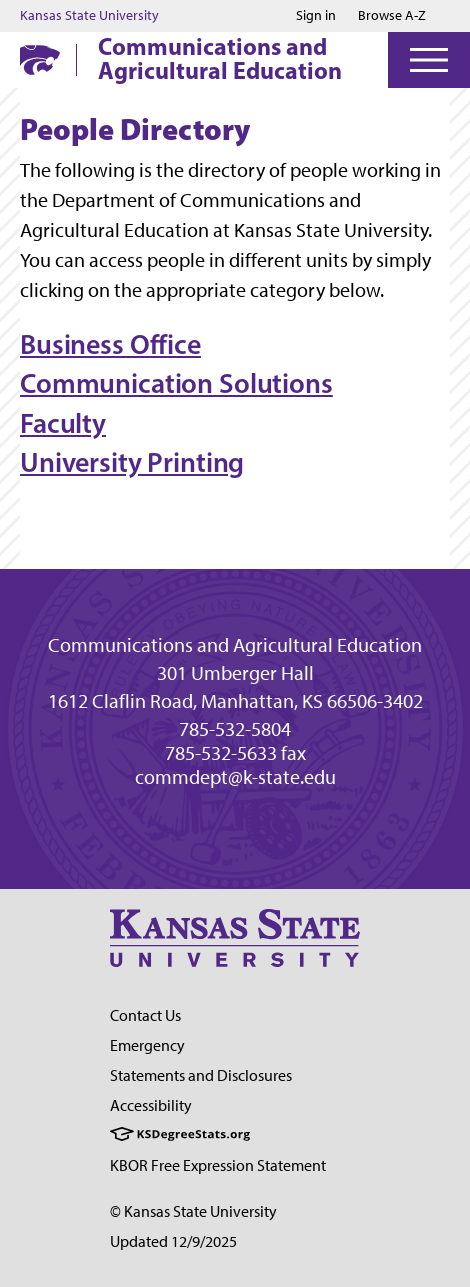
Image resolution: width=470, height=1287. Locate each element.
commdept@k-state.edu (235, 777)
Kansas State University (89, 16)
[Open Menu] (429, 60)
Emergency (147, 1045)
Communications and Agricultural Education (220, 58)
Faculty (63, 423)
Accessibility (151, 1105)
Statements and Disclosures (201, 1075)
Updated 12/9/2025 (173, 1241)
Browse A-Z (392, 15)
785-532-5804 (235, 729)
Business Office (110, 344)
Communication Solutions (176, 383)
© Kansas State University (193, 1211)
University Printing (132, 462)
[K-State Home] (40, 59)
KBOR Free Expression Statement (218, 1165)
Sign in (316, 16)
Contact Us (145, 1015)
